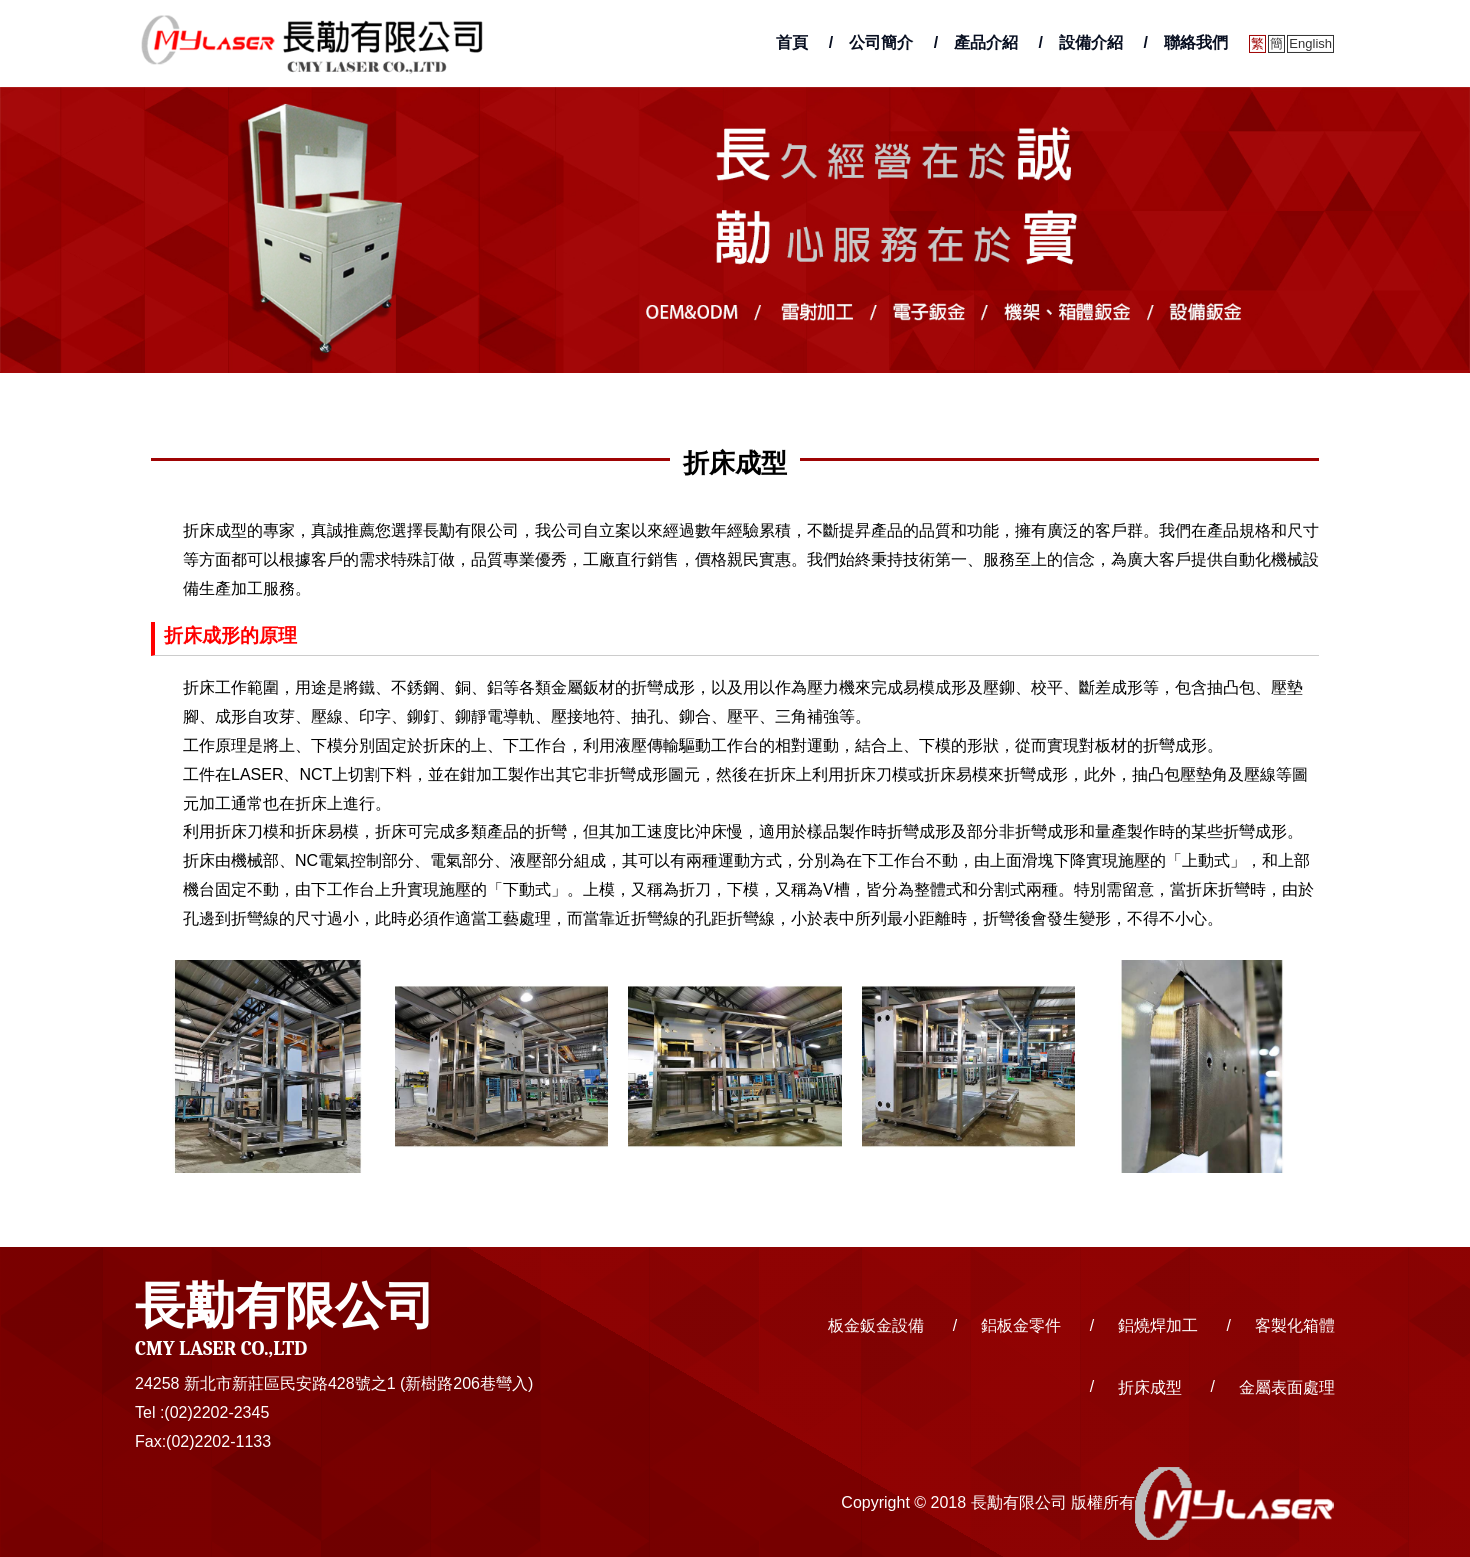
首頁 (792, 42)
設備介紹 (1091, 42)
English (1310, 43)
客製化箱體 (1295, 1325)
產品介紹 (986, 42)
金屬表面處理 (1287, 1386)
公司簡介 (881, 42)
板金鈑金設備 (876, 1325)
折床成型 (1150, 1386)
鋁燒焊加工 (1158, 1325)
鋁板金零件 (1021, 1325)
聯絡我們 (1196, 42)
